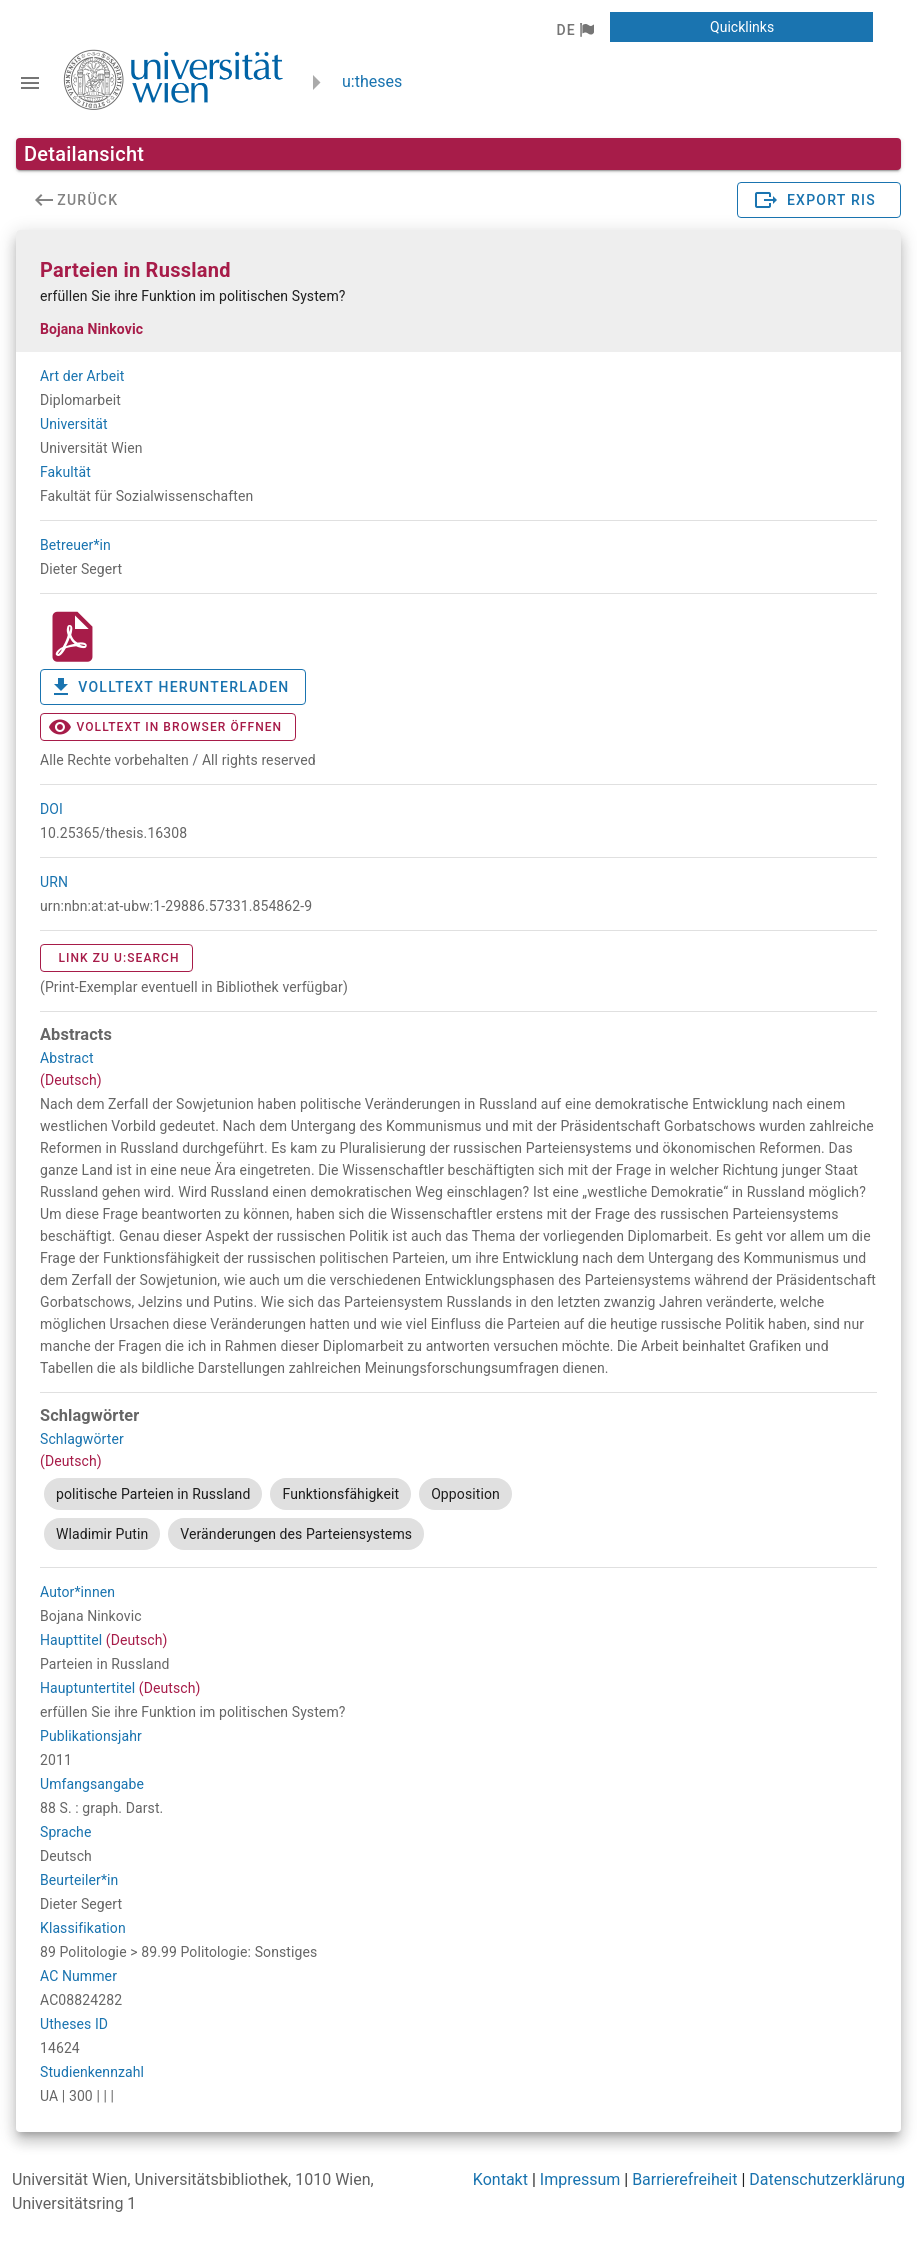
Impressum (580, 2179)
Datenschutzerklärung (827, 2179)
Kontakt (500, 2179)
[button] (574, 30)
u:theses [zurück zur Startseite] (372, 81)
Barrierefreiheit (684, 2179)
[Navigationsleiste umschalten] (30, 83)
